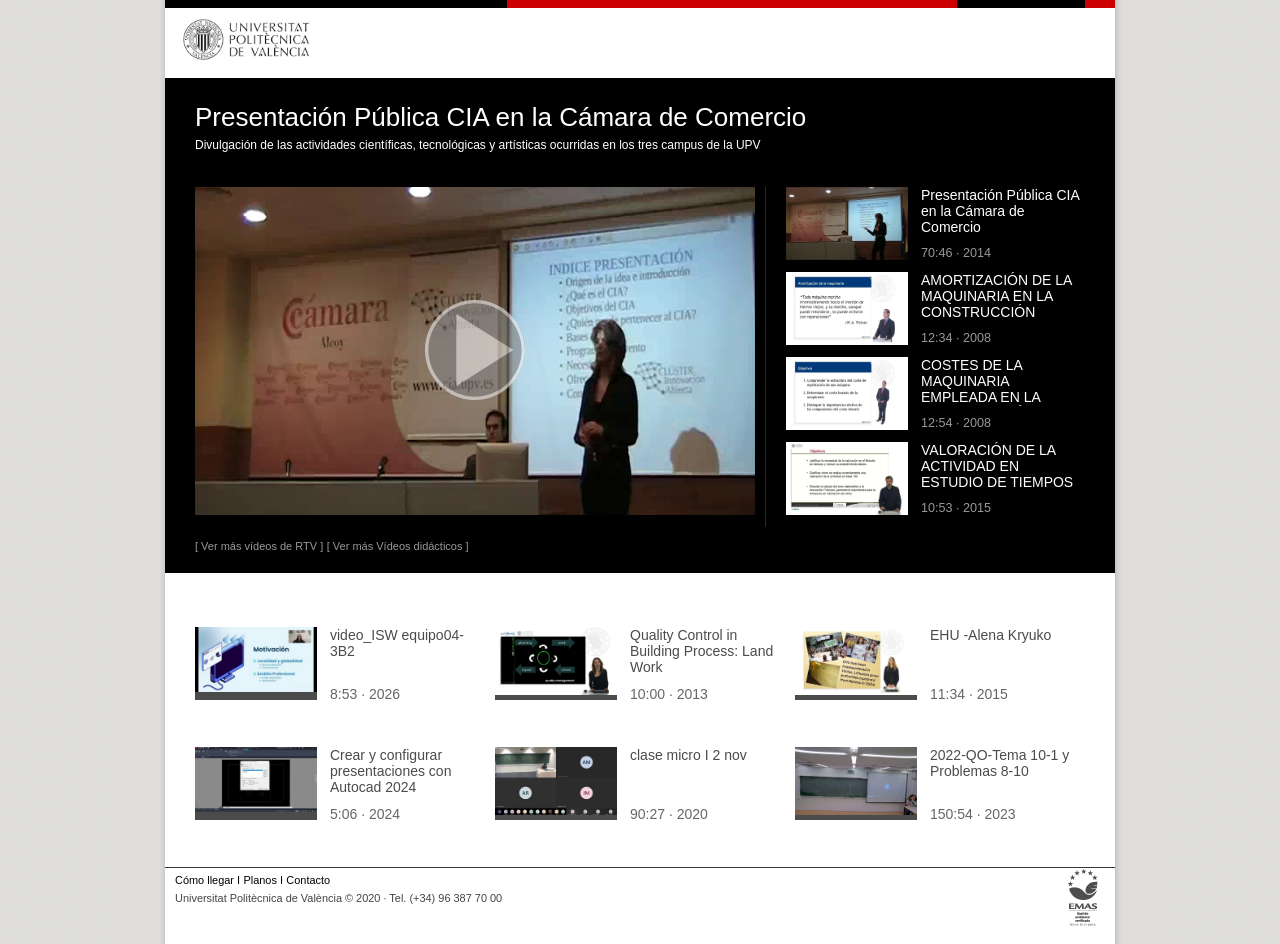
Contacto (308, 880)
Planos (259, 880)
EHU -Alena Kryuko (990, 635)
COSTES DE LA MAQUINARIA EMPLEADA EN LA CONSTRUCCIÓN (980, 389)
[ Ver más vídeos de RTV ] (259, 546)
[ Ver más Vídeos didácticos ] (398, 546)
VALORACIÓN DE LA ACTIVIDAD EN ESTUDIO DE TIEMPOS (997, 466)
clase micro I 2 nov (688, 755)
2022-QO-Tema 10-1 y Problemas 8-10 (999, 763)
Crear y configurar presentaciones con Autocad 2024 (390, 771)
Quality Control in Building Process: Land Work (701, 651)
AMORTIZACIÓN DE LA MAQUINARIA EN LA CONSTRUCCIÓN (996, 296)
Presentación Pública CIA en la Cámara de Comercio (1000, 211)
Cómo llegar (204, 880)
